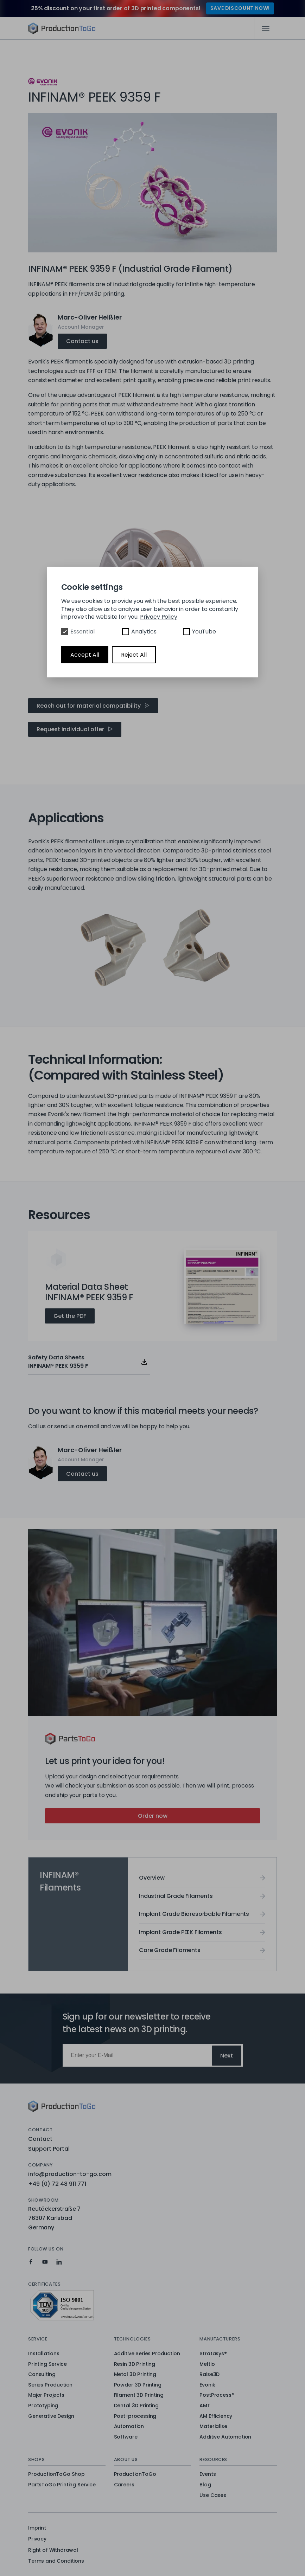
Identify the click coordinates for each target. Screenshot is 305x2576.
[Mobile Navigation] (265, 28)
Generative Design (51, 2416)
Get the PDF (69, 1316)
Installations (43, 2354)
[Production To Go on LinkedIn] (59, 2261)
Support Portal (49, 2149)
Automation (129, 2426)
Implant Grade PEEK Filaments (180, 1932)
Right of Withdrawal (53, 2550)
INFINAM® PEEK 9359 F (93, 47)
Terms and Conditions (56, 2560)
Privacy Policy (158, 617)
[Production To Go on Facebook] (31, 2261)
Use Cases (212, 2495)
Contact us (82, 341)
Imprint (37, 2527)
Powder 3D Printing (137, 2385)
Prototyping (43, 2406)
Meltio (207, 2364)
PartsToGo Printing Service (62, 2485)
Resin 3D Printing (134, 2364)
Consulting (41, 2374)
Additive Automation (225, 2437)
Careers (124, 2485)
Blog (205, 2485)
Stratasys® (213, 2354)
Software (126, 2437)
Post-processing (135, 2416)
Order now (152, 1816)
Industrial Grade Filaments (176, 1896)
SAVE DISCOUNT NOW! (240, 8)
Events (207, 2474)
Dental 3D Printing (136, 2406)
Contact (40, 2139)
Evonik (207, 2385)
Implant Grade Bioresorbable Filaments (194, 1914)
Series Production (50, 2385)
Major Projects (46, 2395)
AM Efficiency (215, 2416)
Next (226, 2056)
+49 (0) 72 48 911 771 (57, 2184)
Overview (47, 47)
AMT (204, 2406)
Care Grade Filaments (170, 1950)
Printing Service (47, 2364)
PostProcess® (216, 2395)
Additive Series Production (147, 2354)
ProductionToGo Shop (56, 2474)
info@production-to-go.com (70, 2174)
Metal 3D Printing (135, 2374)
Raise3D (209, 2374)
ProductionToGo (135, 2474)
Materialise (213, 2426)
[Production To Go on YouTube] (45, 2261)
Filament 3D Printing (139, 2395)
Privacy (37, 2538)
